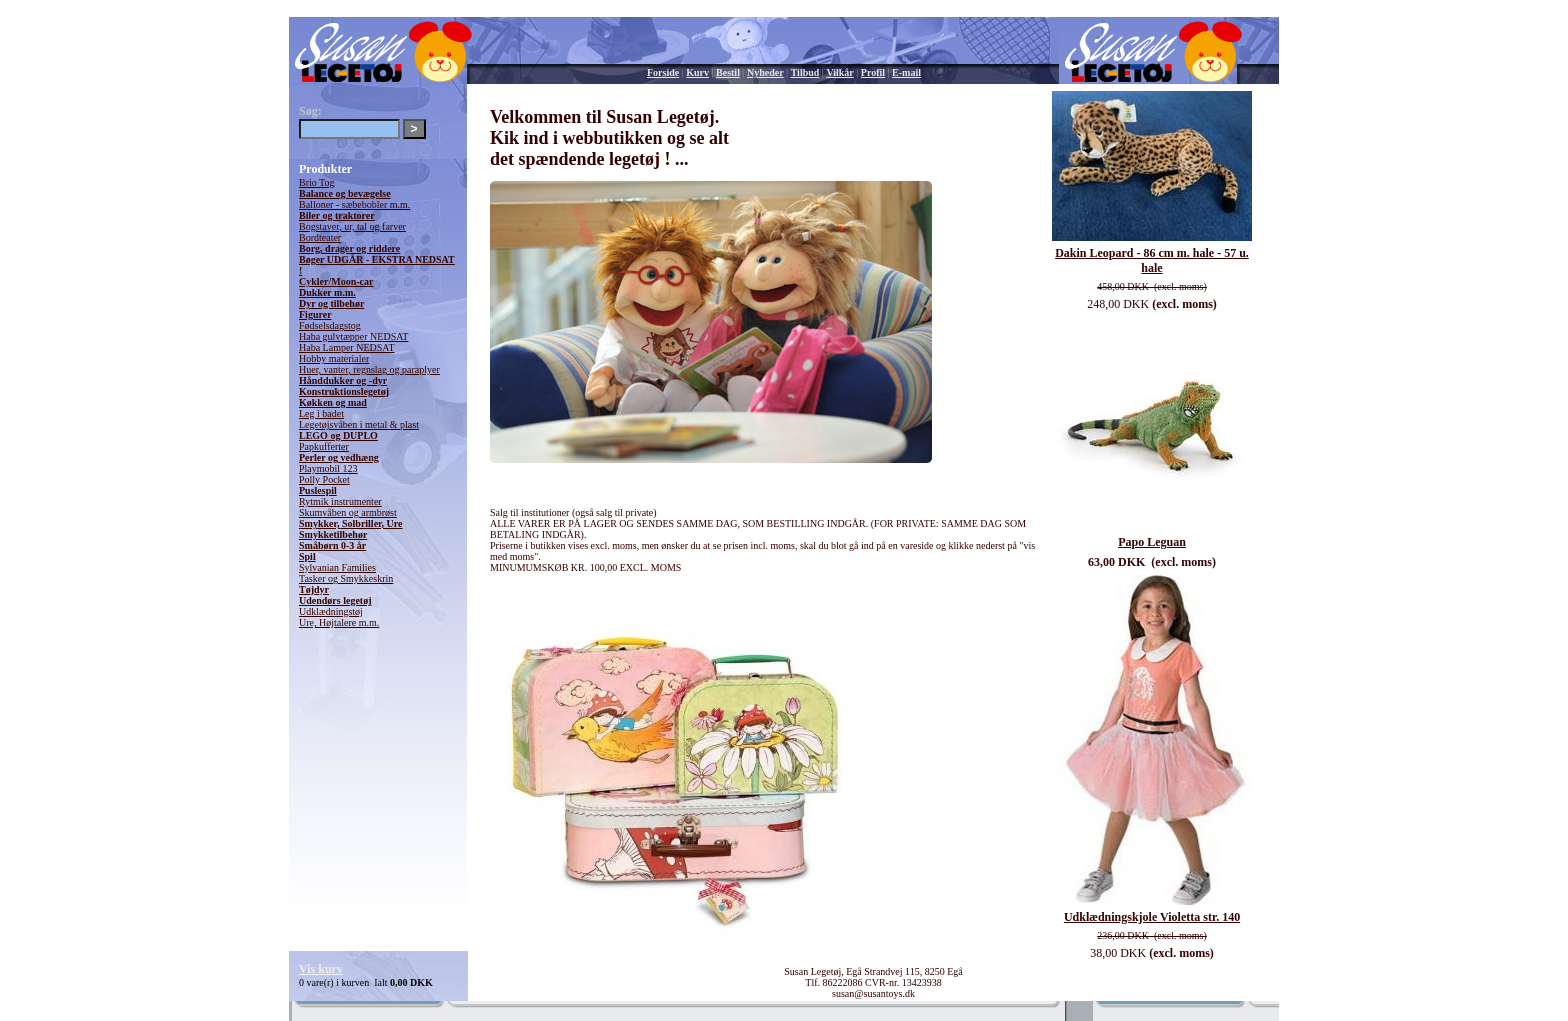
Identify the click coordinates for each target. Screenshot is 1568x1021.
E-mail (906, 72)
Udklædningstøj (331, 611)
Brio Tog (317, 182)
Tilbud (805, 72)
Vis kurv (321, 969)
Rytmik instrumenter (340, 501)
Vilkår (839, 72)
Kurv (697, 72)
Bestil (728, 72)
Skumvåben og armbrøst (348, 512)
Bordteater (320, 237)
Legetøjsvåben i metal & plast (359, 424)
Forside (663, 72)
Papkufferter (324, 446)
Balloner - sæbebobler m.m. (354, 204)
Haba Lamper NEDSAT (347, 347)
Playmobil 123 (328, 468)
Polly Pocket (324, 479)
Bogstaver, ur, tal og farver (352, 226)
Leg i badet (321, 413)
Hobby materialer (334, 358)
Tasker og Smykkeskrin (346, 578)
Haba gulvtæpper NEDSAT (353, 336)
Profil (873, 72)
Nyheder (765, 72)
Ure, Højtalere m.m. (339, 622)
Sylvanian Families (337, 567)
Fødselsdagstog (330, 325)
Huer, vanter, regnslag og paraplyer (369, 369)
